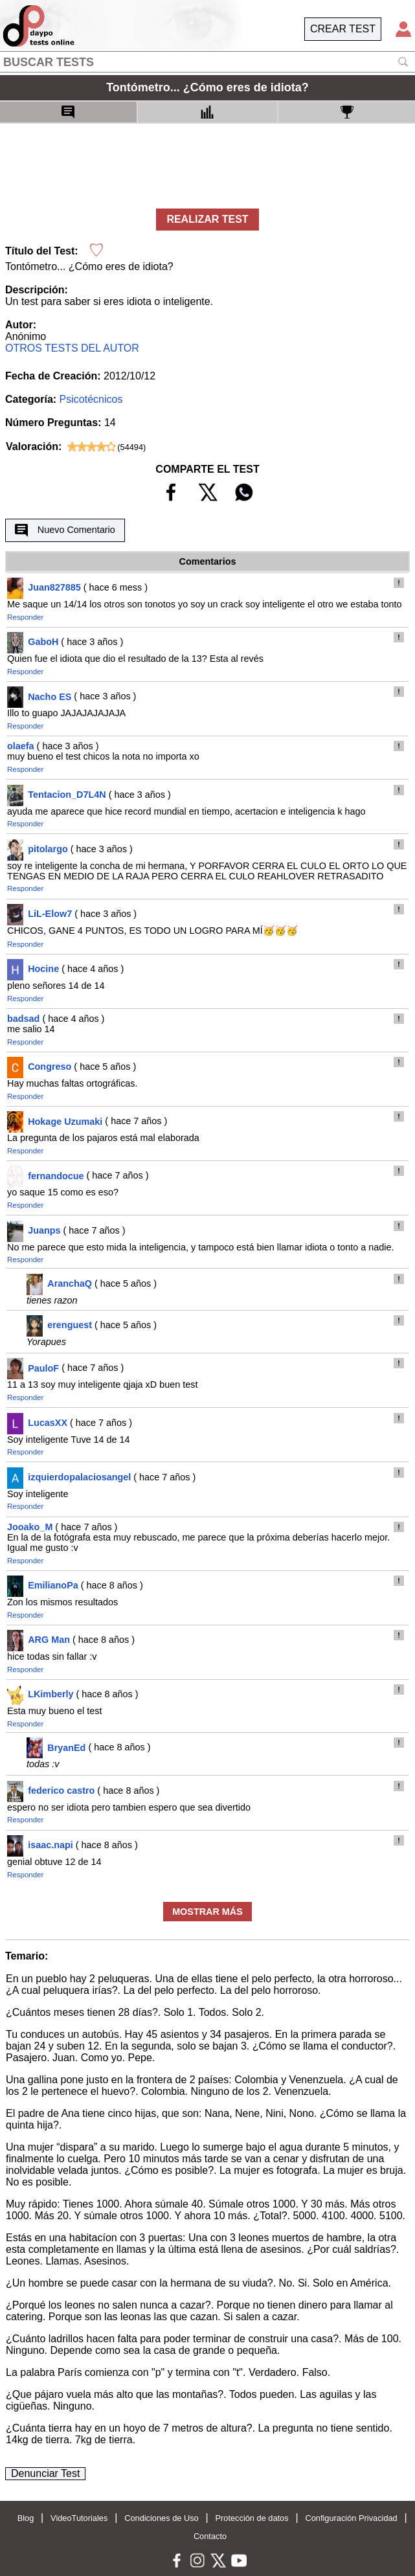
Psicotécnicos (91, 399)
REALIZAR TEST (207, 219)
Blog (25, 2518)
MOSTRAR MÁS (207, 1911)
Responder (25, 617)
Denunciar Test (45, 2473)
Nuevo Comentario (65, 530)
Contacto (210, 2536)
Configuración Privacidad (351, 2518)
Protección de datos (252, 2518)
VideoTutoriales (78, 2518)
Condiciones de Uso (161, 2518)
